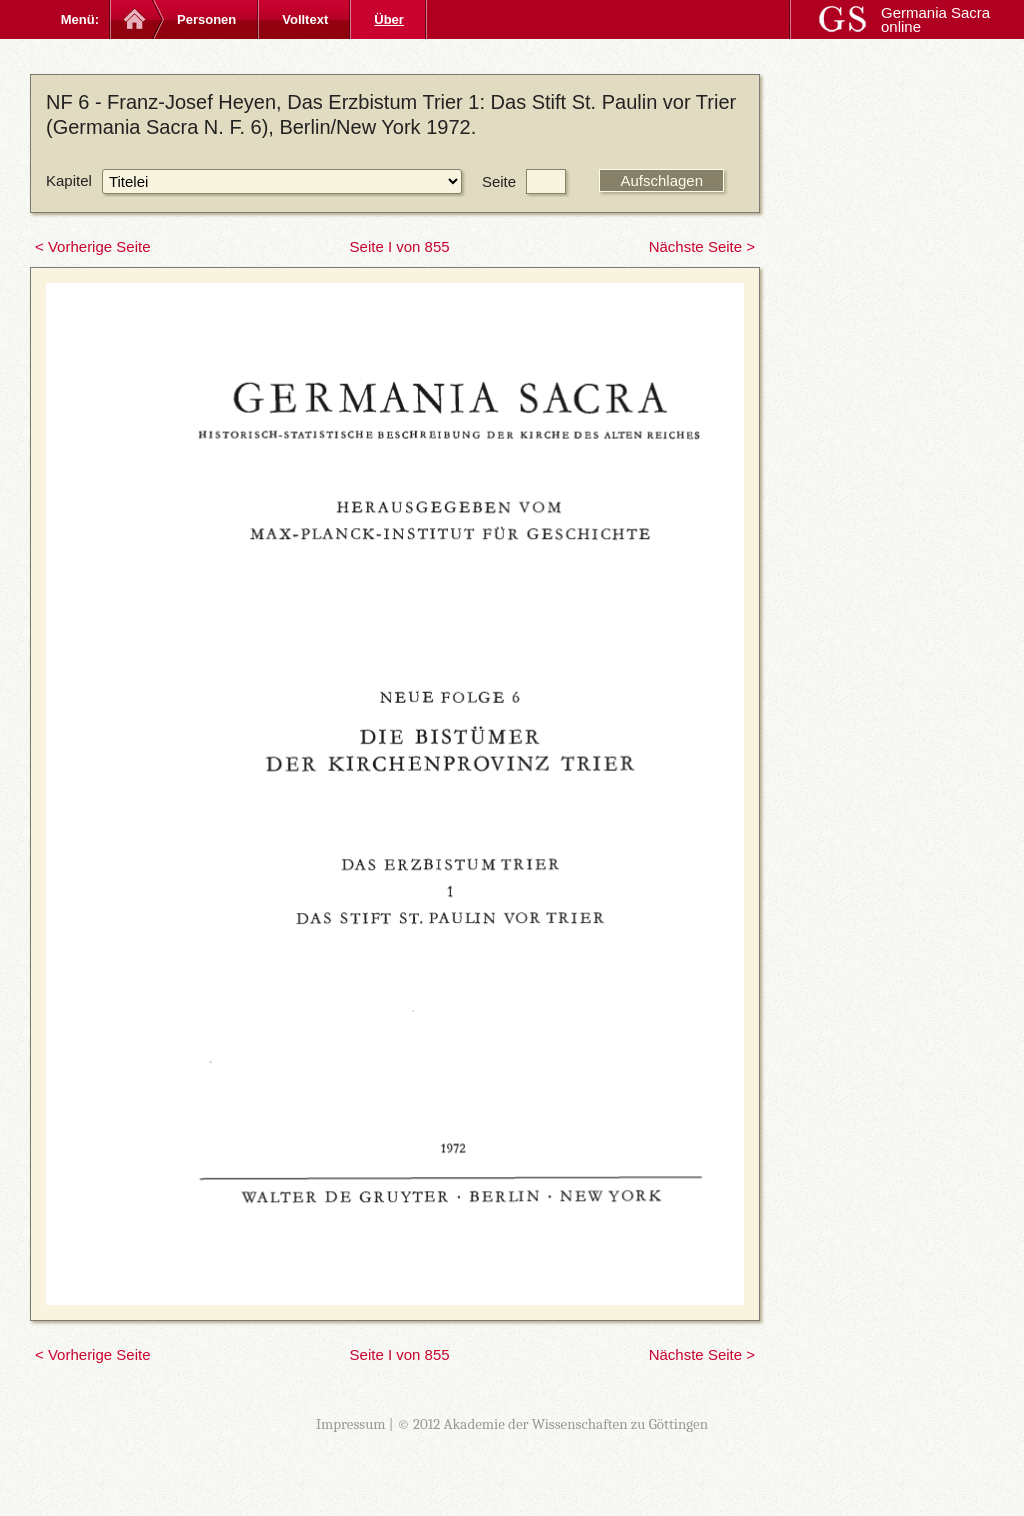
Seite (499, 181)
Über (389, 19)
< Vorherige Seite (93, 246)
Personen (206, 19)
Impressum (351, 1424)
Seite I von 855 (400, 246)
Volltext (305, 19)
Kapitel (69, 180)
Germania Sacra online (935, 19)
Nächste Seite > (702, 246)
